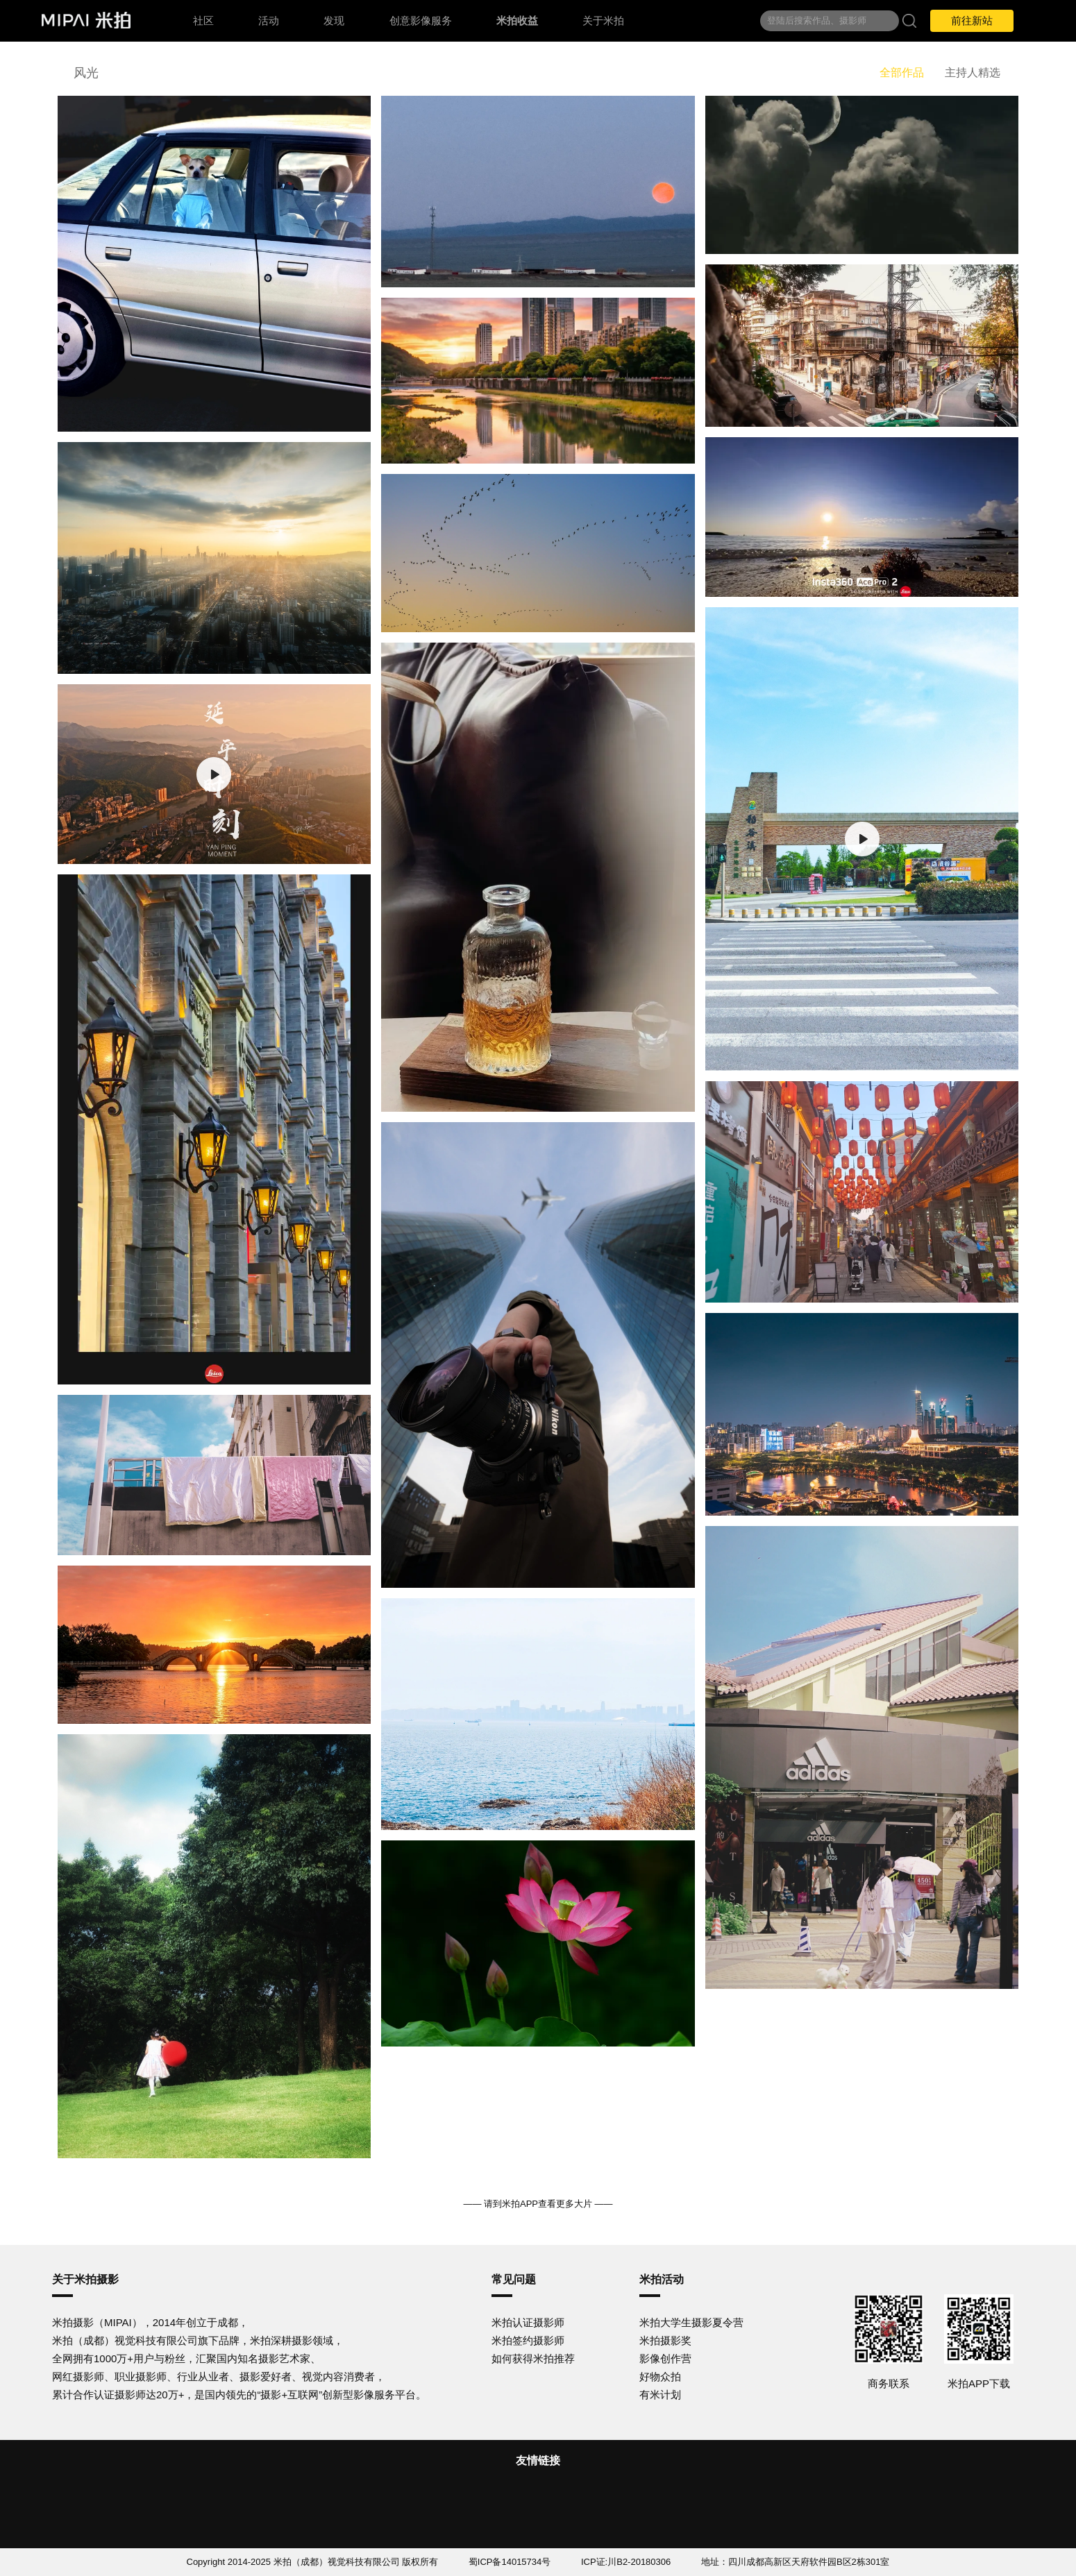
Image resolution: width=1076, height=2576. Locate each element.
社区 (203, 20)
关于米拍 (603, 20)
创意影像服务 (420, 20)
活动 (268, 20)
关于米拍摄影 (85, 2279)
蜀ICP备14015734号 (510, 2562)
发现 (333, 20)
